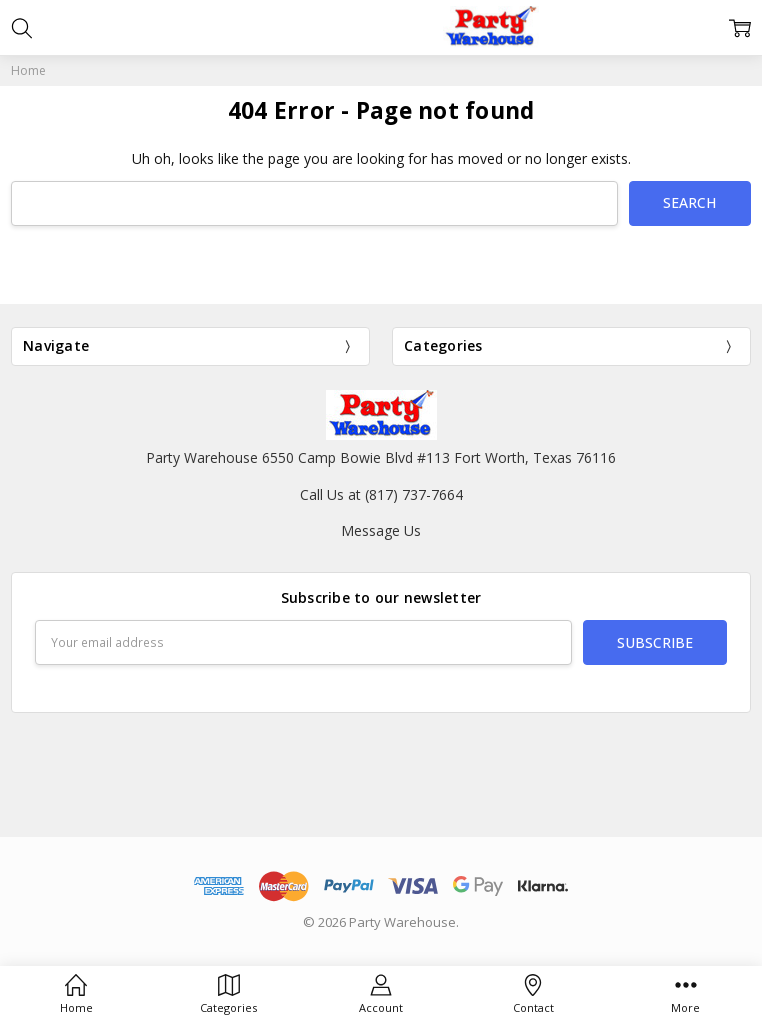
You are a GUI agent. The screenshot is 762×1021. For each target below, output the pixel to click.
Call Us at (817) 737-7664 (381, 494)
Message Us (381, 530)
